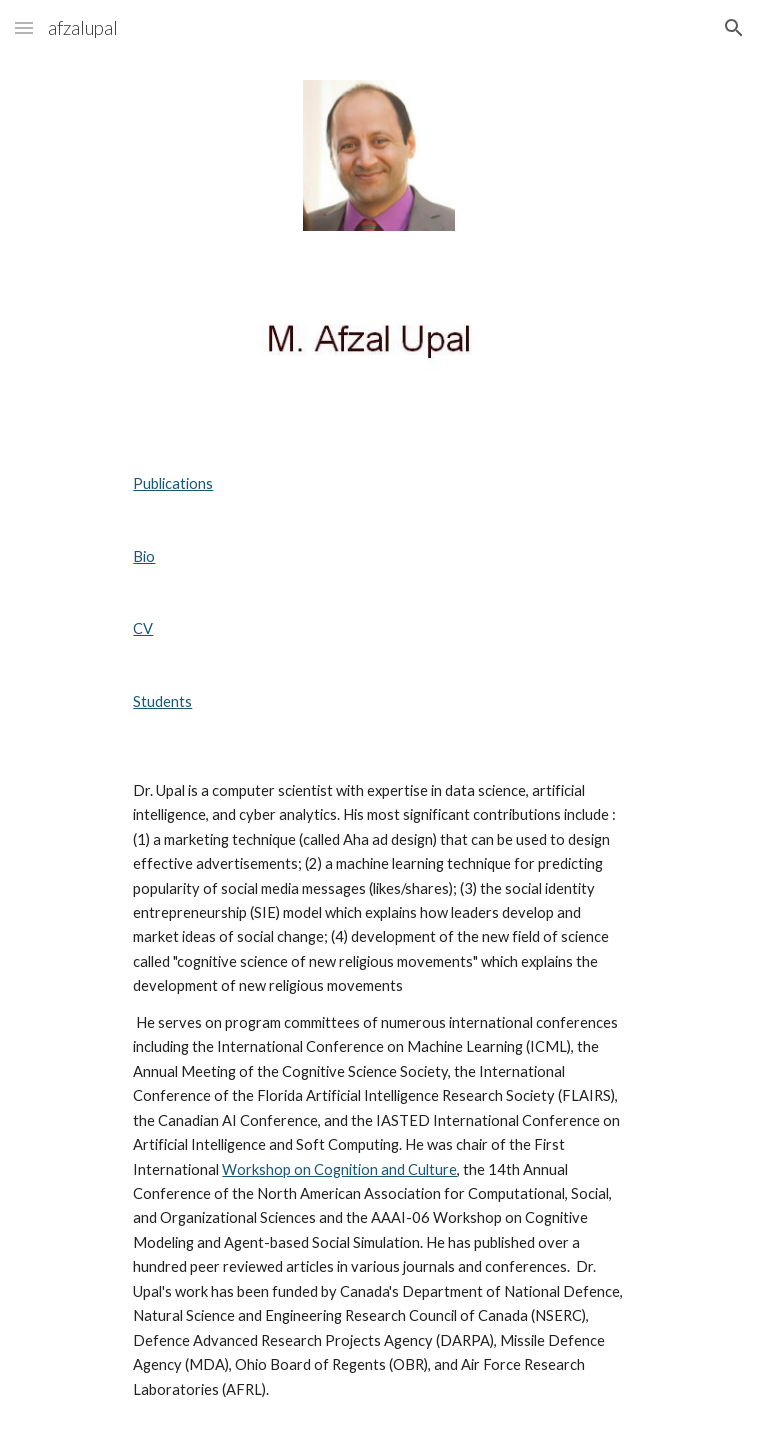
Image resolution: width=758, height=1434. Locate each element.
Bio (144, 556)
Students (162, 701)
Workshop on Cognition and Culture (339, 1169)
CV (143, 628)
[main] (378, 593)
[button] (24, 27)
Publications (173, 483)
